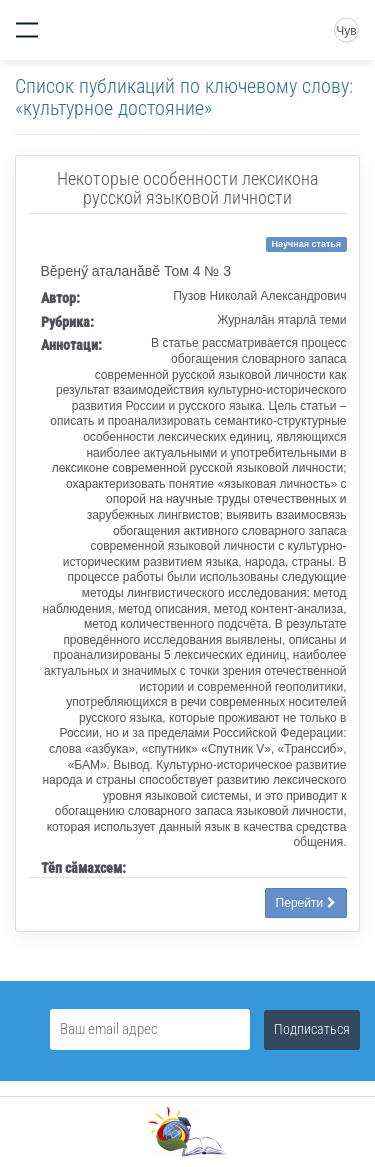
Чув (346, 31)
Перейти (306, 903)
